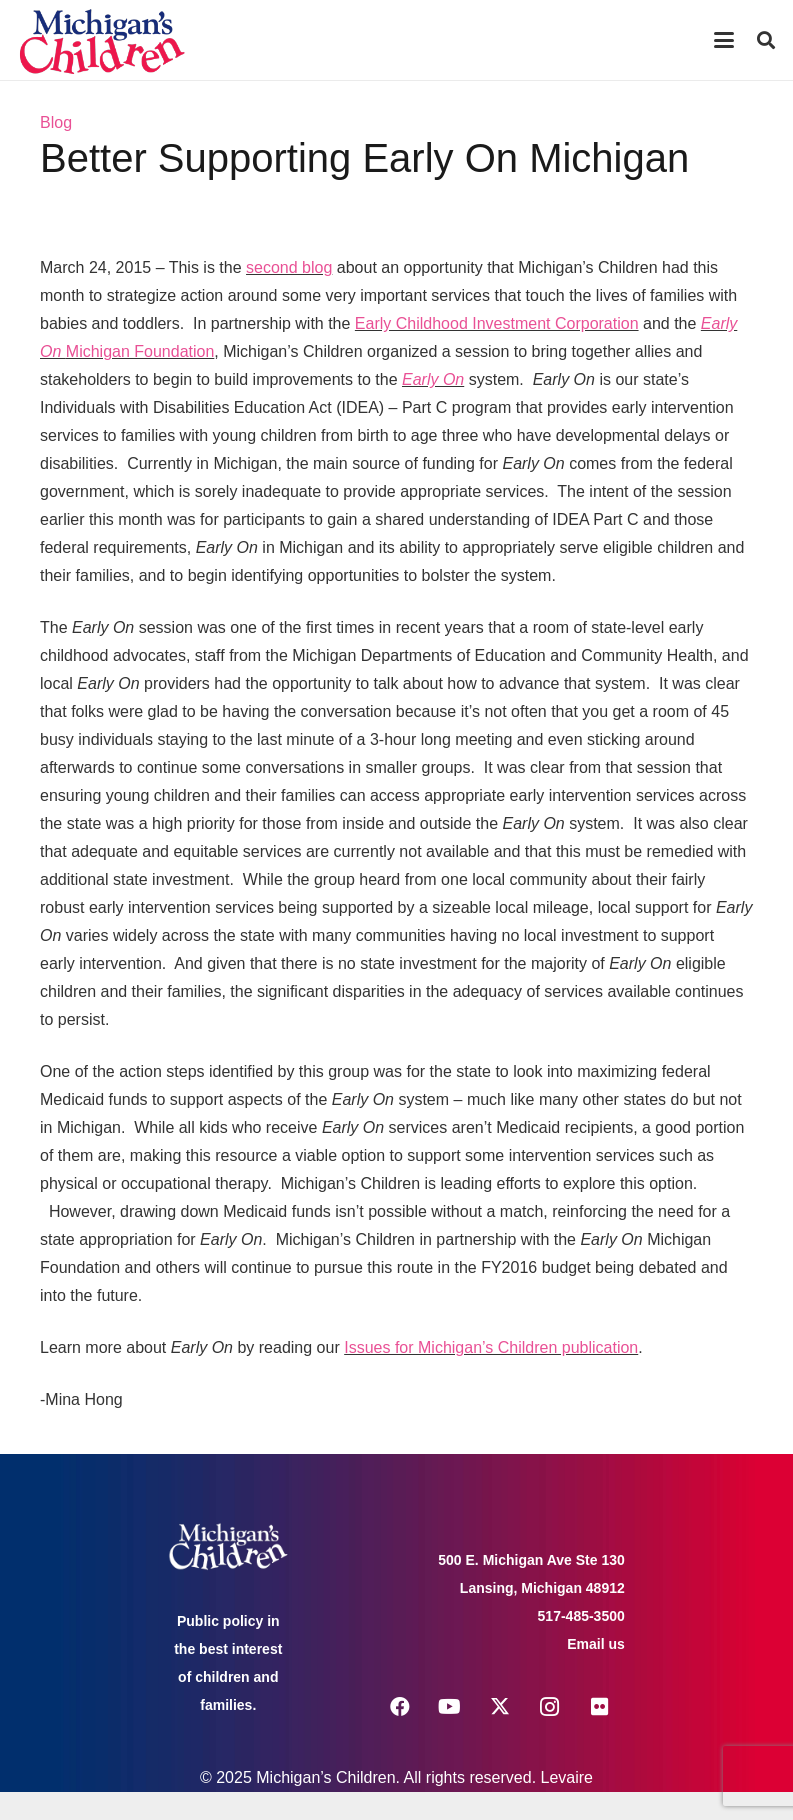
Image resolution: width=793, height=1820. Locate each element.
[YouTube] (450, 1707)
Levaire (567, 1777)
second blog (289, 267)
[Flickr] (600, 1707)
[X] (500, 1707)
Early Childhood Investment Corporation (497, 323)
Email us (596, 1644)
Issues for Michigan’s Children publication (491, 1347)
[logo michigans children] (102, 40)
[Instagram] (550, 1707)
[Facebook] (400, 1707)
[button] (724, 40)
